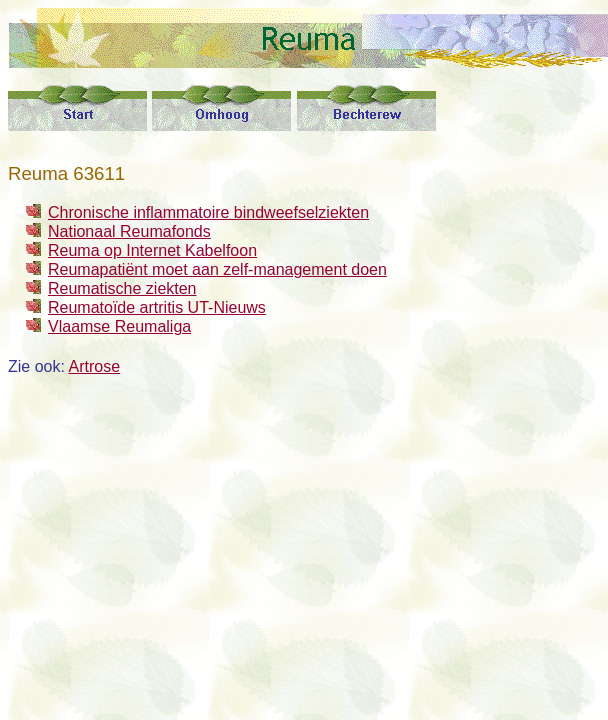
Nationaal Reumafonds (129, 231)
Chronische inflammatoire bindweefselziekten (208, 212)
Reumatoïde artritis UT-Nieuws (157, 307)
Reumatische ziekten (122, 288)
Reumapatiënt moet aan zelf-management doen (217, 269)
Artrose (94, 366)
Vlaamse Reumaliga (119, 326)
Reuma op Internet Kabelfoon (152, 250)
